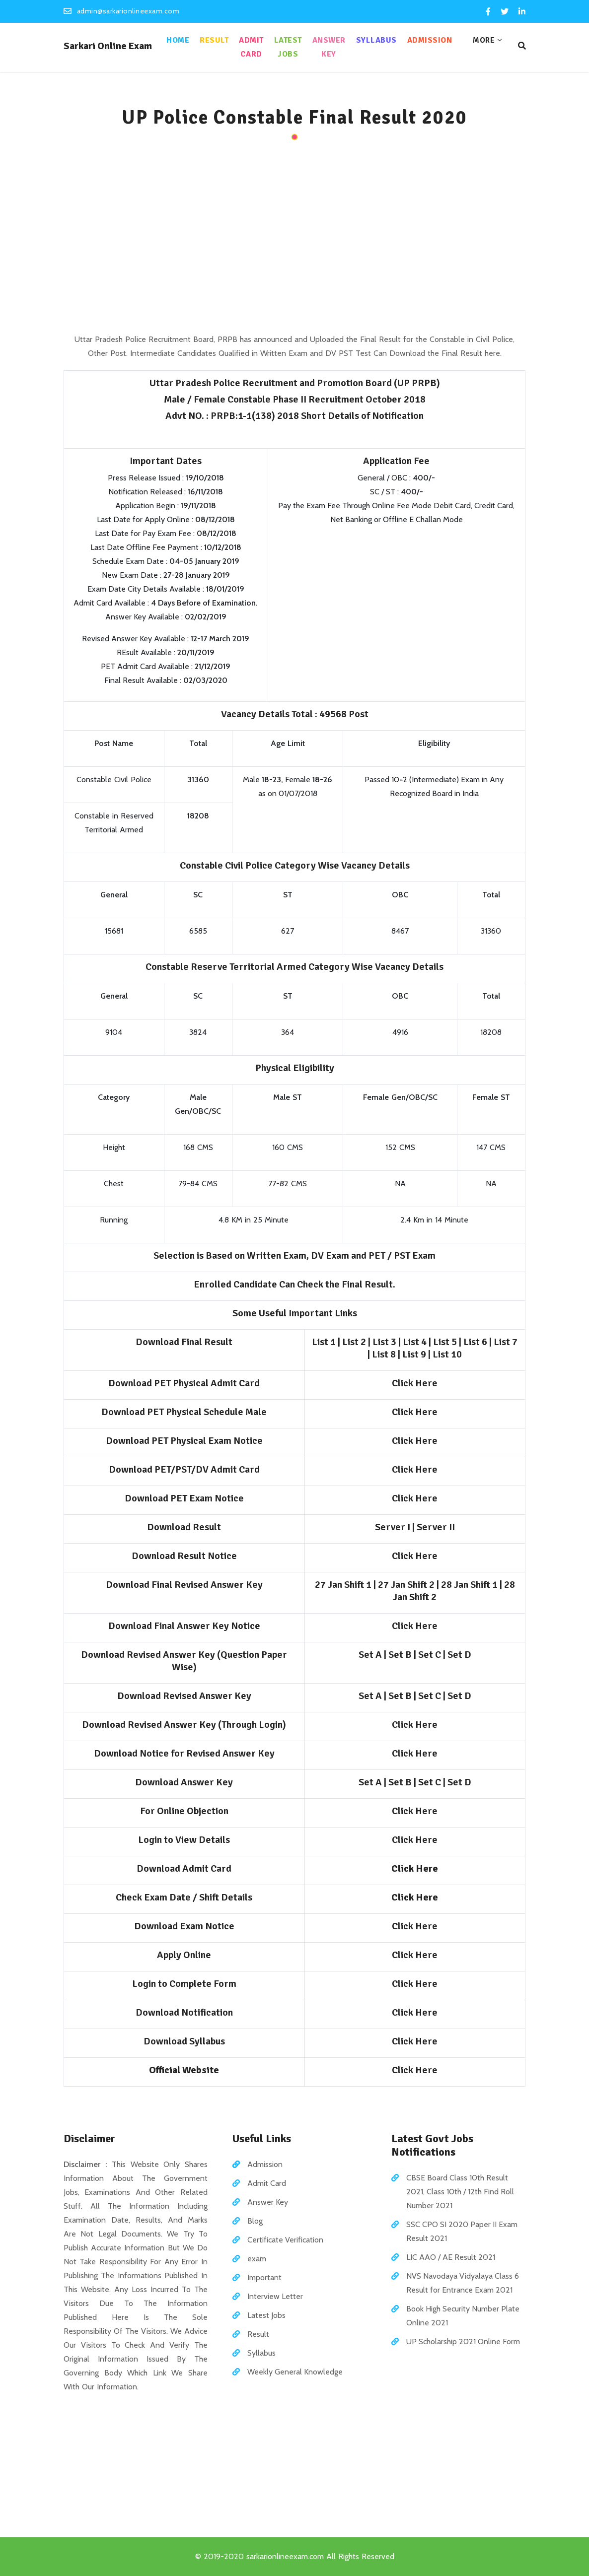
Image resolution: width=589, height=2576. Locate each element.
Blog (255, 2221)
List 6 (475, 1342)
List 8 (384, 1354)
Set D (459, 1654)
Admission (429, 40)
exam (256, 2258)
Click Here (415, 1383)
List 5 (445, 1342)
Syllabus (376, 40)
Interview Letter (275, 2296)
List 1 (324, 1342)
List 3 (384, 1342)
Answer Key (329, 47)
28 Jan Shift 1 (469, 1584)
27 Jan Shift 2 (406, 1584)
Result (214, 40)
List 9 (414, 1354)
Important (264, 2277)
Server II (436, 1527)
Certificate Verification (285, 2239)
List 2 (354, 1342)
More (484, 40)
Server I (392, 1527)
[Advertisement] (294, 238)
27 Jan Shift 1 (343, 1584)
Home (177, 40)
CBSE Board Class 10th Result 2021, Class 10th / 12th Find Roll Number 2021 (460, 2191)
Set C (429, 1654)
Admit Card (251, 47)
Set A (370, 1654)
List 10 (447, 1354)
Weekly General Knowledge (295, 2371)
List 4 (415, 1342)
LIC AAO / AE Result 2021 (450, 2257)
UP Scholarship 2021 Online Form (463, 2341)
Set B (400, 1654)
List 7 (505, 1342)
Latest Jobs (288, 47)
